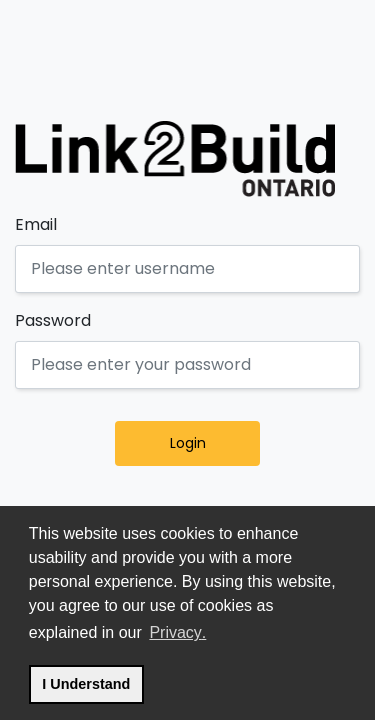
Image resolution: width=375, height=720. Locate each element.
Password (53, 320)
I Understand (92, 681)
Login (212, 443)
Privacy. (178, 630)
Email (36, 224)
